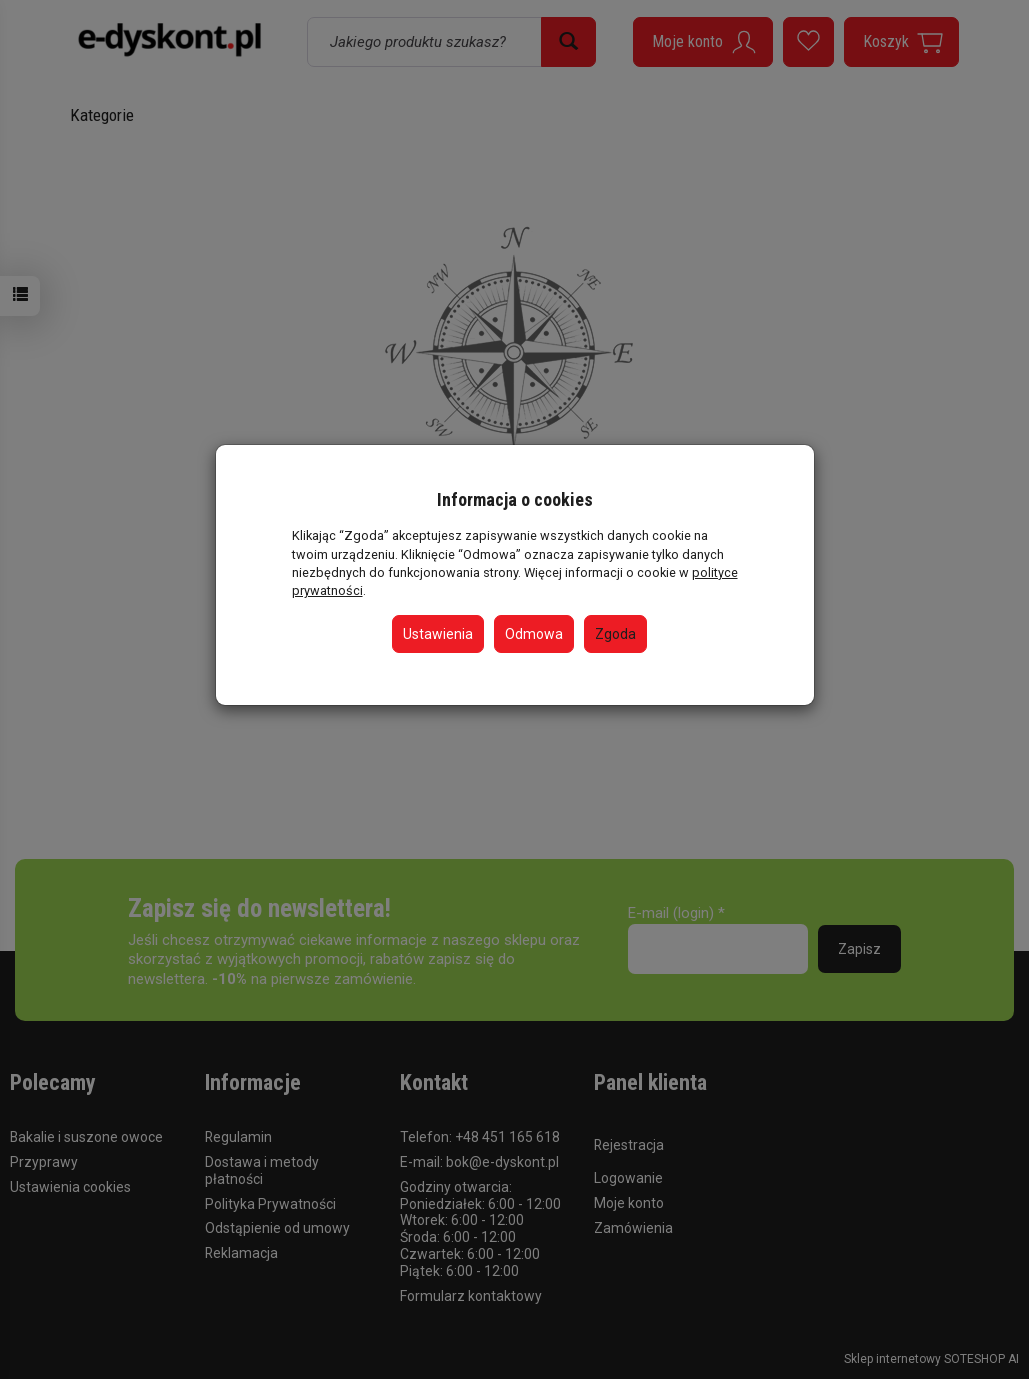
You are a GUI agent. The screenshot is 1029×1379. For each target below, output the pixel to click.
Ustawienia (438, 634)
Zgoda (615, 634)
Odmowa (534, 634)
